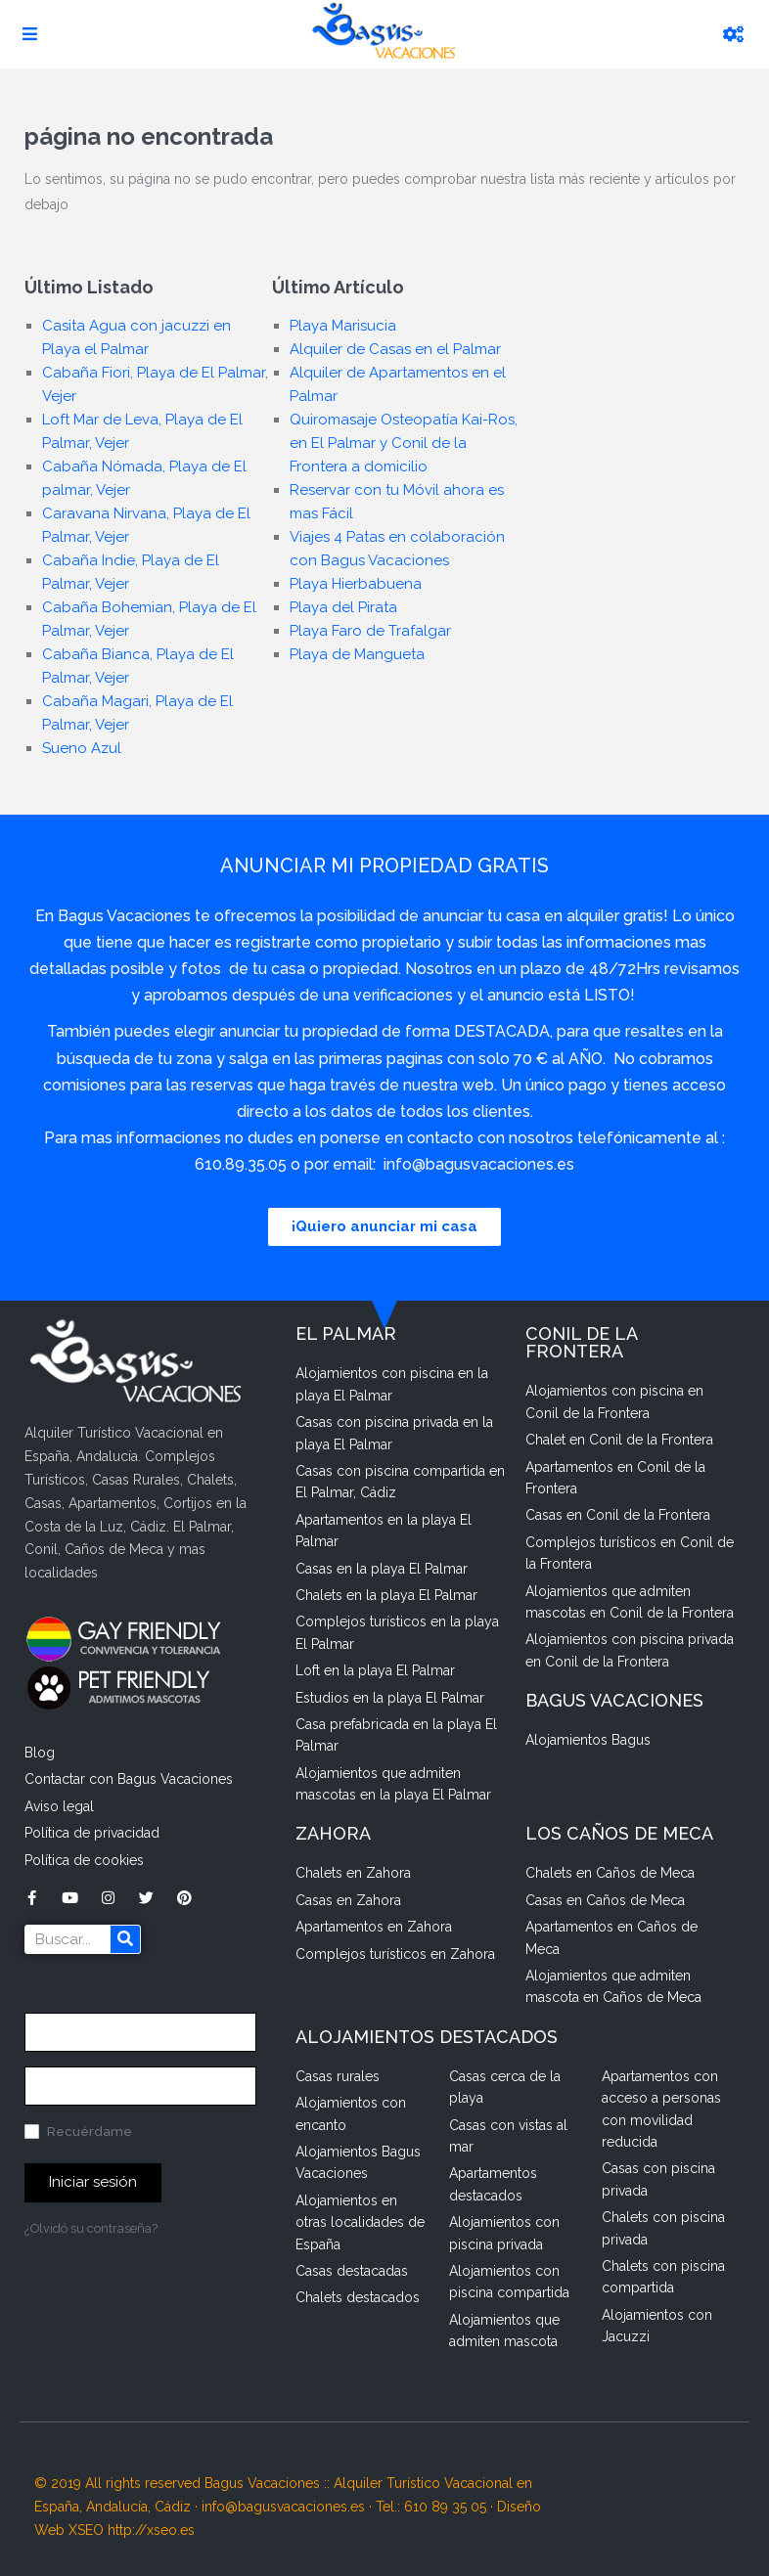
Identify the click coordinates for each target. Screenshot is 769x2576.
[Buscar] (125, 1939)
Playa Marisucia (343, 325)
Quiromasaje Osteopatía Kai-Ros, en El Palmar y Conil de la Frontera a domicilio (404, 443)
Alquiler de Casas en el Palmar (395, 349)
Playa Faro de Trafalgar (370, 631)
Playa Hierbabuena (356, 584)
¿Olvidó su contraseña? (91, 2228)
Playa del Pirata (343, 607)
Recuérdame (78, 2131)
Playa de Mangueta (357, 654)
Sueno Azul (81, 748)
